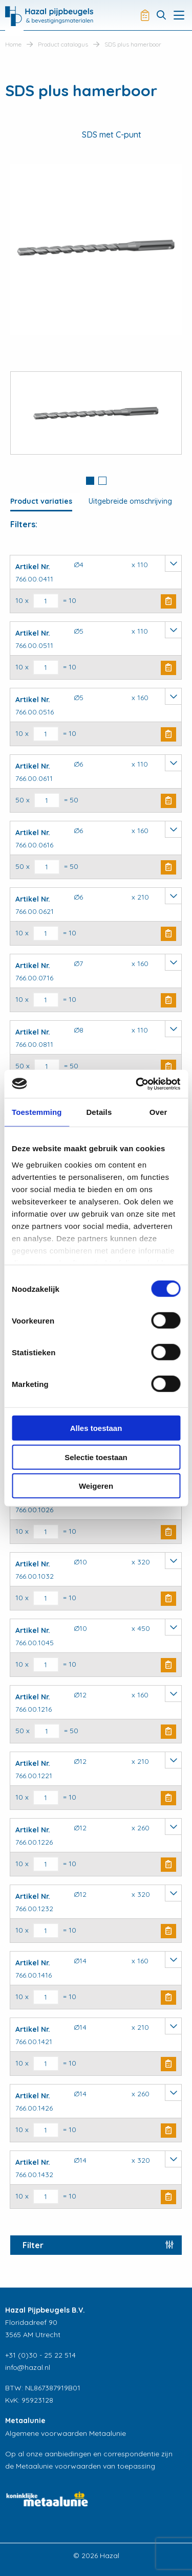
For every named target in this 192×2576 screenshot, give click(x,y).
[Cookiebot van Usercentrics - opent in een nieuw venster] (136, 1083)
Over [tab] (158, 1112)
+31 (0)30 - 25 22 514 (40, 2355)
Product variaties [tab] (41, 501)
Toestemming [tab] (37, 1112)
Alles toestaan (96, 1428)
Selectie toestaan (96, 1456)
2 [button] (102, 481)
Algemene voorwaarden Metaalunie (65, 2433)
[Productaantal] (46, 601)
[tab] (90, 481)
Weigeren (96, 1486)
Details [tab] (99, 1112)
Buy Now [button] (168, 601)
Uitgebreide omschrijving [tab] (130, 501)
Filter (33, 2245)
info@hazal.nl (27, 2367)
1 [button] (90, 481)
